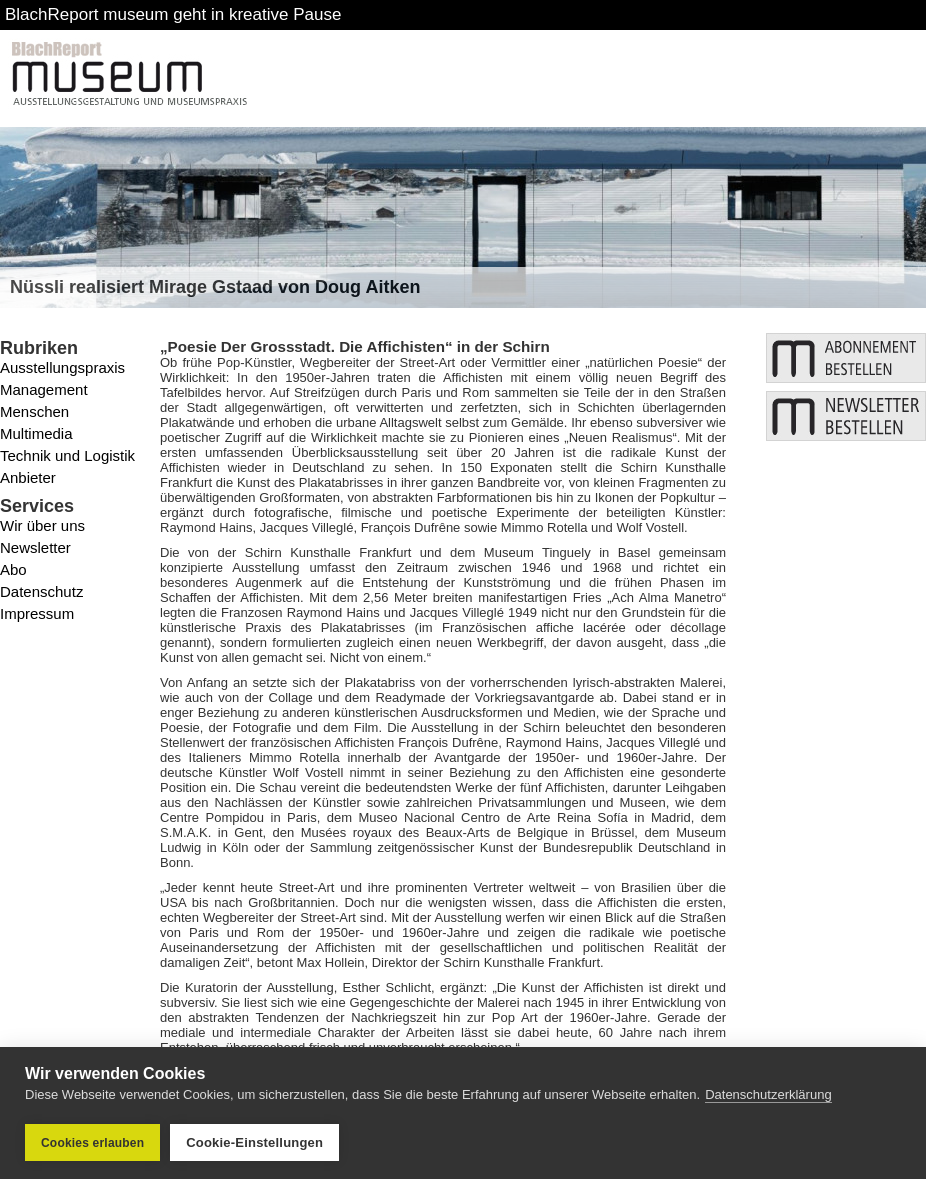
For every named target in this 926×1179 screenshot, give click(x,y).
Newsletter (35, 547)
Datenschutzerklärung (768, 1094)
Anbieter (28, 477)
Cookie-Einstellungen (254, 1142)
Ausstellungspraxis (62, 367)
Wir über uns (42, 525)
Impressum (37, 613)
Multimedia (36, 433)
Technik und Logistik (67, 455)
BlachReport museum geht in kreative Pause (173, 14)
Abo (13, 569)
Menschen (34, 411)
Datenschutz (41, 591)
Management (44, 389)
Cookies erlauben (92, 1143)
